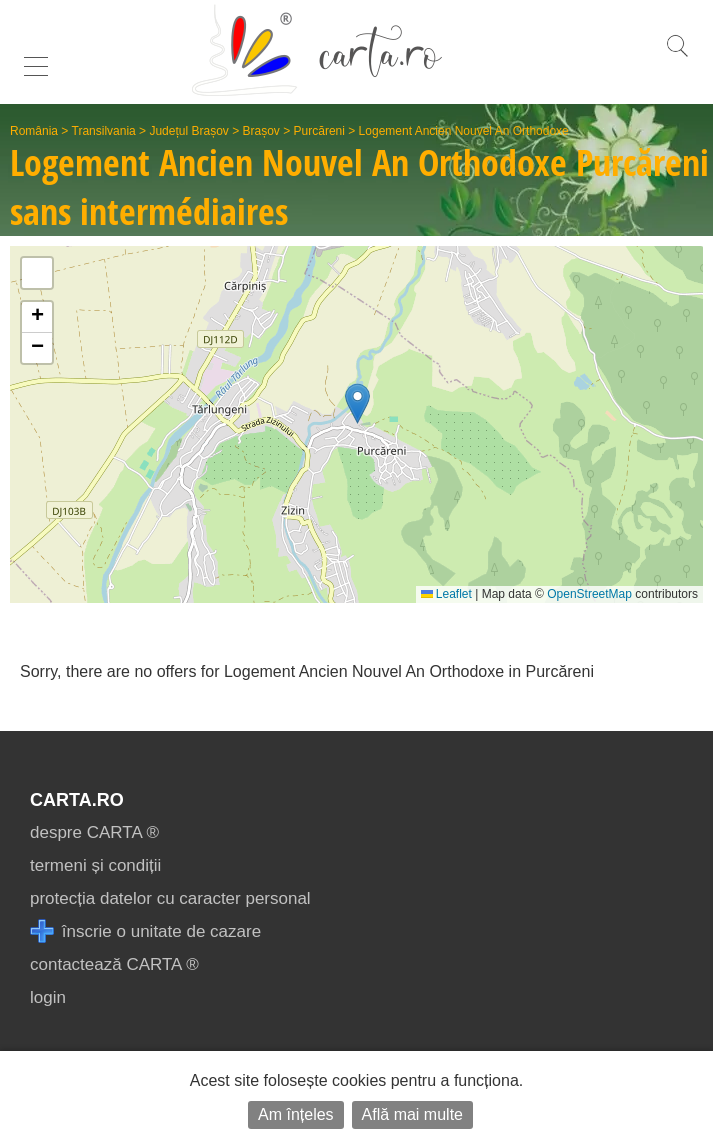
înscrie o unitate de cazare (145, 931)
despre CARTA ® (94, 832)
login (48, 997)
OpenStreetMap (589, 594)
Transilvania (104, 131)
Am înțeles (296, 1114)
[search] (677, 56)
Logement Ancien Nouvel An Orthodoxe (464, 131)
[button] (357, 403)
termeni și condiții (95, 865)
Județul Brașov (188, 131)
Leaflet (446, 594)
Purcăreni (319, 131)
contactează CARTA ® (114, 964)
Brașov (261, 131)
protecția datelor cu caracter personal (170, 898)
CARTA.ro (77, 800)
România (34, 131)
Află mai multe (412, 1114)
